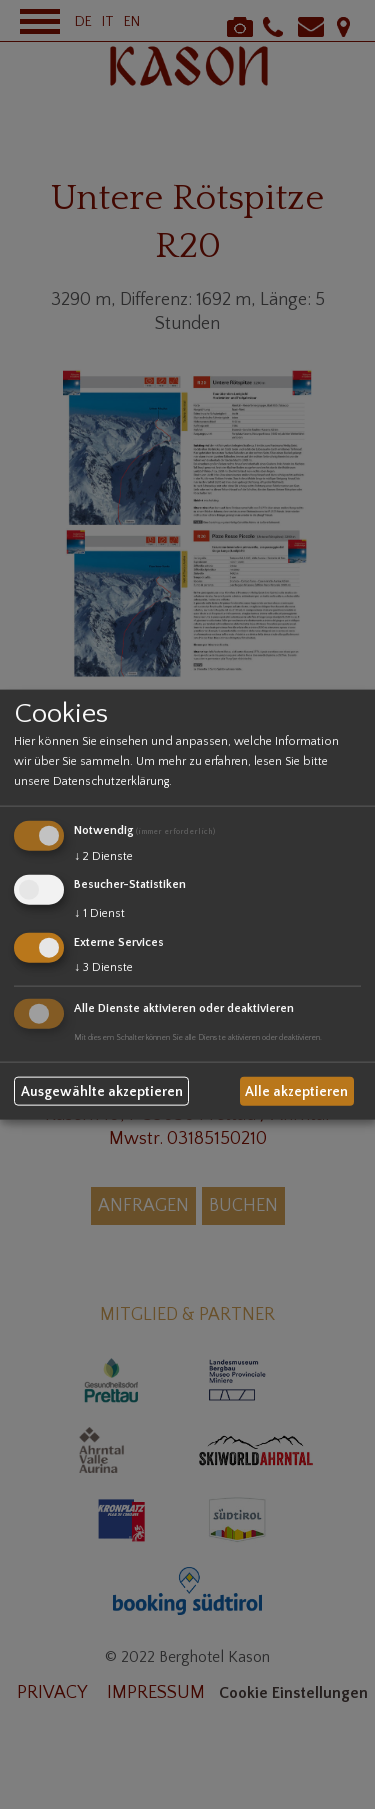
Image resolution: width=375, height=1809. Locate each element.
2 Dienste (103, 856)
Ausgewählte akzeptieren (102, 1091)
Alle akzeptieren (296, 1091)
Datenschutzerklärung (111, 781)
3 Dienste (103, 966)
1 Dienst (99, 913)
